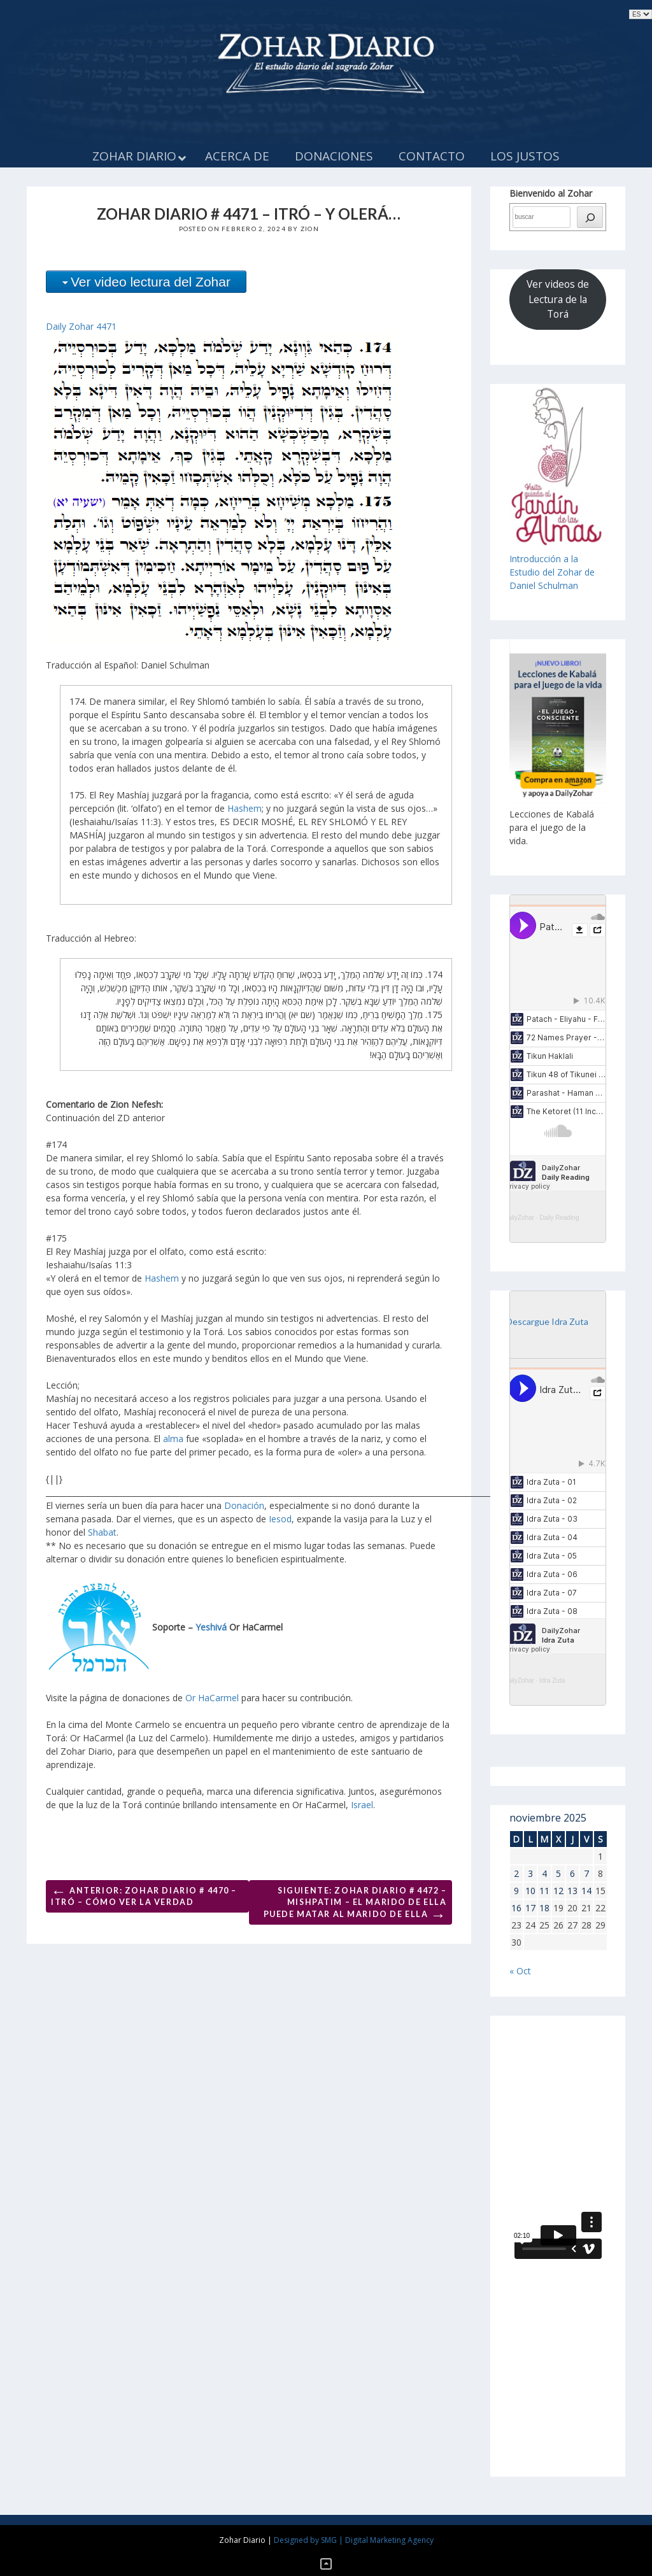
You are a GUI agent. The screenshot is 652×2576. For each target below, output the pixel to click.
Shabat (102, 1532)
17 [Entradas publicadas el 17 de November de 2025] (530, 1908)
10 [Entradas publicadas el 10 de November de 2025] (530, 1891)
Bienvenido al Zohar (550, 193)
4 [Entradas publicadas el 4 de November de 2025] (544, 1873)
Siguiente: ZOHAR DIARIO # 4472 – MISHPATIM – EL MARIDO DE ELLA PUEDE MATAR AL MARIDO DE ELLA (355, 1905)
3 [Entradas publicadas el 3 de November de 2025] (530, 1873)
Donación (244, 1505)
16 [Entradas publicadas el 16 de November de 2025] (516, 1908)
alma (173, 1439)
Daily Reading (559, 1217)
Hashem (244, 808)
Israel (362, 1805)
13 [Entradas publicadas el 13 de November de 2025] (572, 1891)
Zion (310, 228)
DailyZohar (519, 1217)
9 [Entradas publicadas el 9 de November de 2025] (516, 1891)
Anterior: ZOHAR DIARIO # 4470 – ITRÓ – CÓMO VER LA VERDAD (144, 1894)
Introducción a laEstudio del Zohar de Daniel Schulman (552, 572)
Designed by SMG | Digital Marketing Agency (354, 2540)
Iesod (280, 1519)
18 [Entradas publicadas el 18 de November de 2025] (544, 1908)
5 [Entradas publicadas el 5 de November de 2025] (558, 1873)
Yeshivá (211, 1627)
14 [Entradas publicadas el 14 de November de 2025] (586, 1891)
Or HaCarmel (212, 1698)
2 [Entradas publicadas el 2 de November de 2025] (516, 1873)
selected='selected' (640, 14)
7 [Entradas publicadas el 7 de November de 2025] (586, 1873)
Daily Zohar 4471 (81, 326)
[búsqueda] (590, 217)
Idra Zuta (552, 1680)
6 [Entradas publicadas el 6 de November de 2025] (572, 1873)
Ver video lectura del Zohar (150, 281)
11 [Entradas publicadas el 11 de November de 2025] (544, 1891)
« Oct (520, 1971)
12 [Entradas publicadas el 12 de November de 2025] (558, 1891)
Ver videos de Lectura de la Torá (558, 299)
